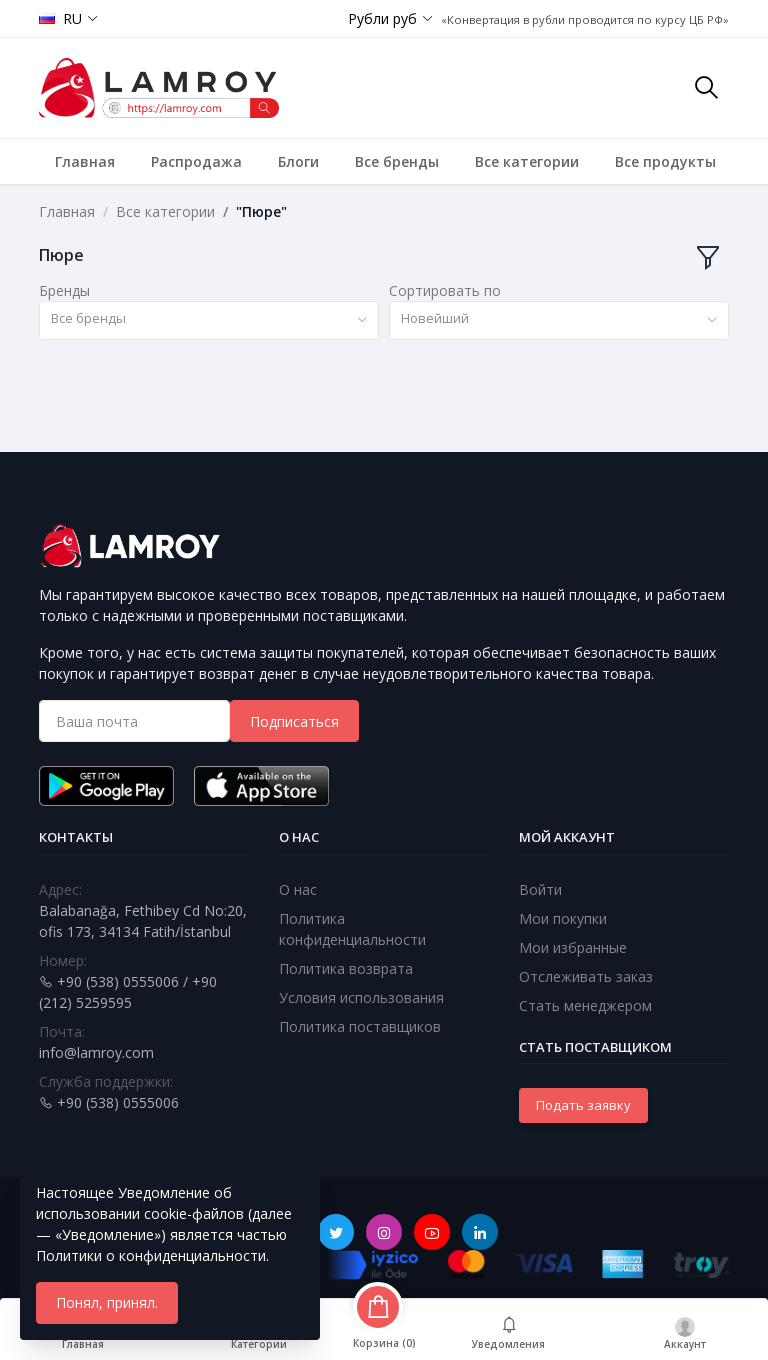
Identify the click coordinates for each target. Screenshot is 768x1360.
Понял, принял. (107, 1302)
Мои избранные (573, 947)
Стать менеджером (585, 1005)
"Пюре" (261, 211)
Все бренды (397, 161)
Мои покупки (563, 918)
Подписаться (294, 721)
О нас (298, 889)
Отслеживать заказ (586, 976)
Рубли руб (382, 18)
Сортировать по (445, 290)
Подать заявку (583, 1105)
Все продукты (665, 161)
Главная (85, 161)
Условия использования (361, 997)
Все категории (527, 161)
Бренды (64, 290)
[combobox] (209, 320)
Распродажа (196, 161)
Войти (540, 889)
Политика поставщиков (360, 1026)
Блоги (298, 161)
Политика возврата (346, 968)
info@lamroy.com (96, 1052)
